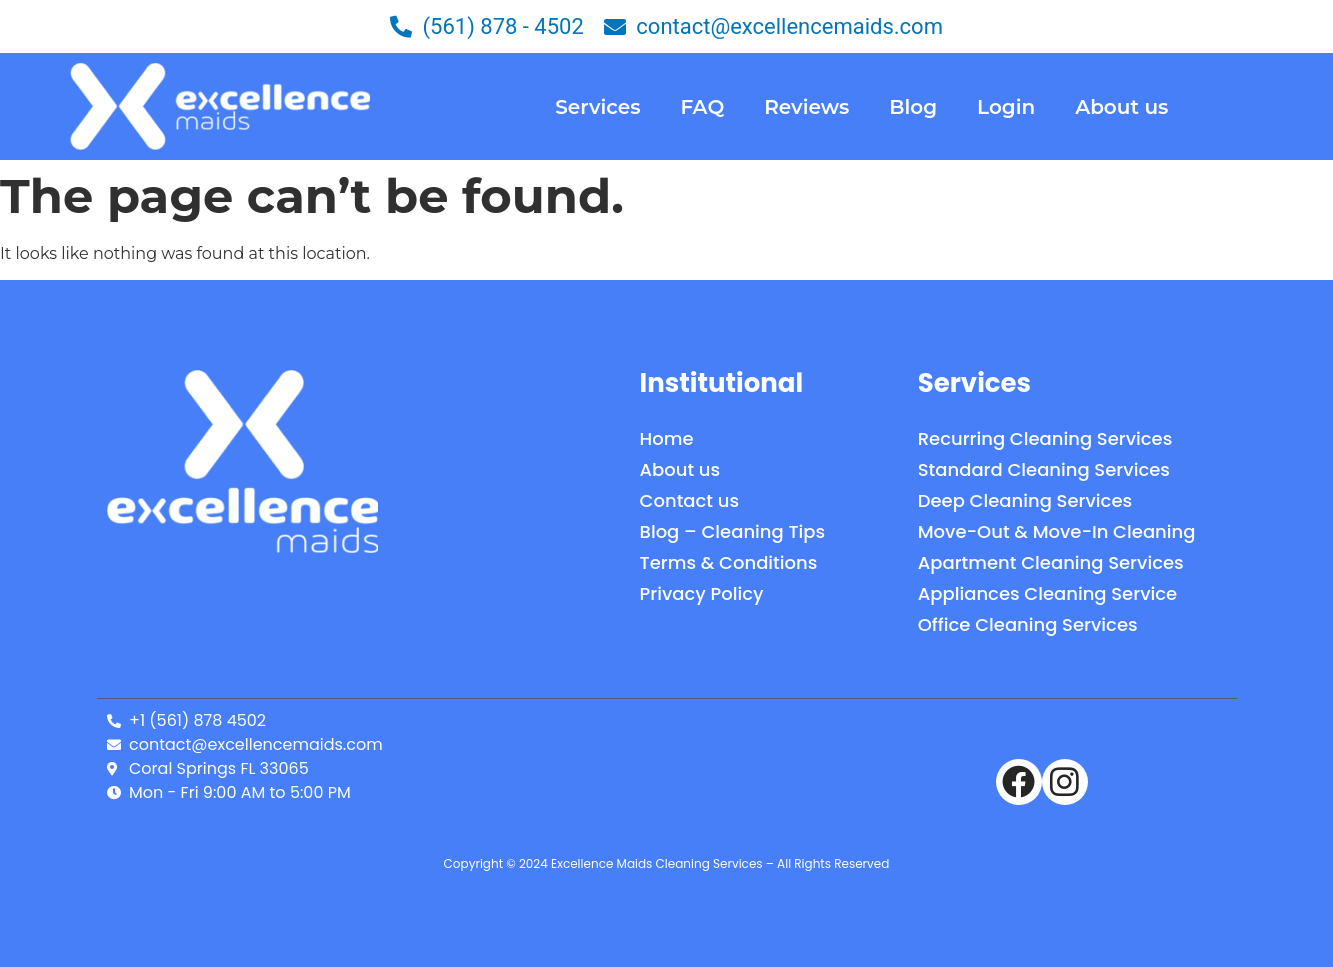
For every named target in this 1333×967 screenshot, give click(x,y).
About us (1121, 107)
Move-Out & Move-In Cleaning (1057, 531)
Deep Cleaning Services (1025, 500)
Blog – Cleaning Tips (733, 531)
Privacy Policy (702, 593)
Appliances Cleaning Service (1047, 593)
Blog (913, 107)
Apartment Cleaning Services (1051, 562)
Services (597, 107)
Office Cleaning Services (1028, 624)
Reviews (806, 107)
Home (667, 438)
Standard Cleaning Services (1044, 469)
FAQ (702, 107)
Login (1006, 107)
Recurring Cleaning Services (1045, 438)
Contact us (689, 500)
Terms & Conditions (729, 562)
